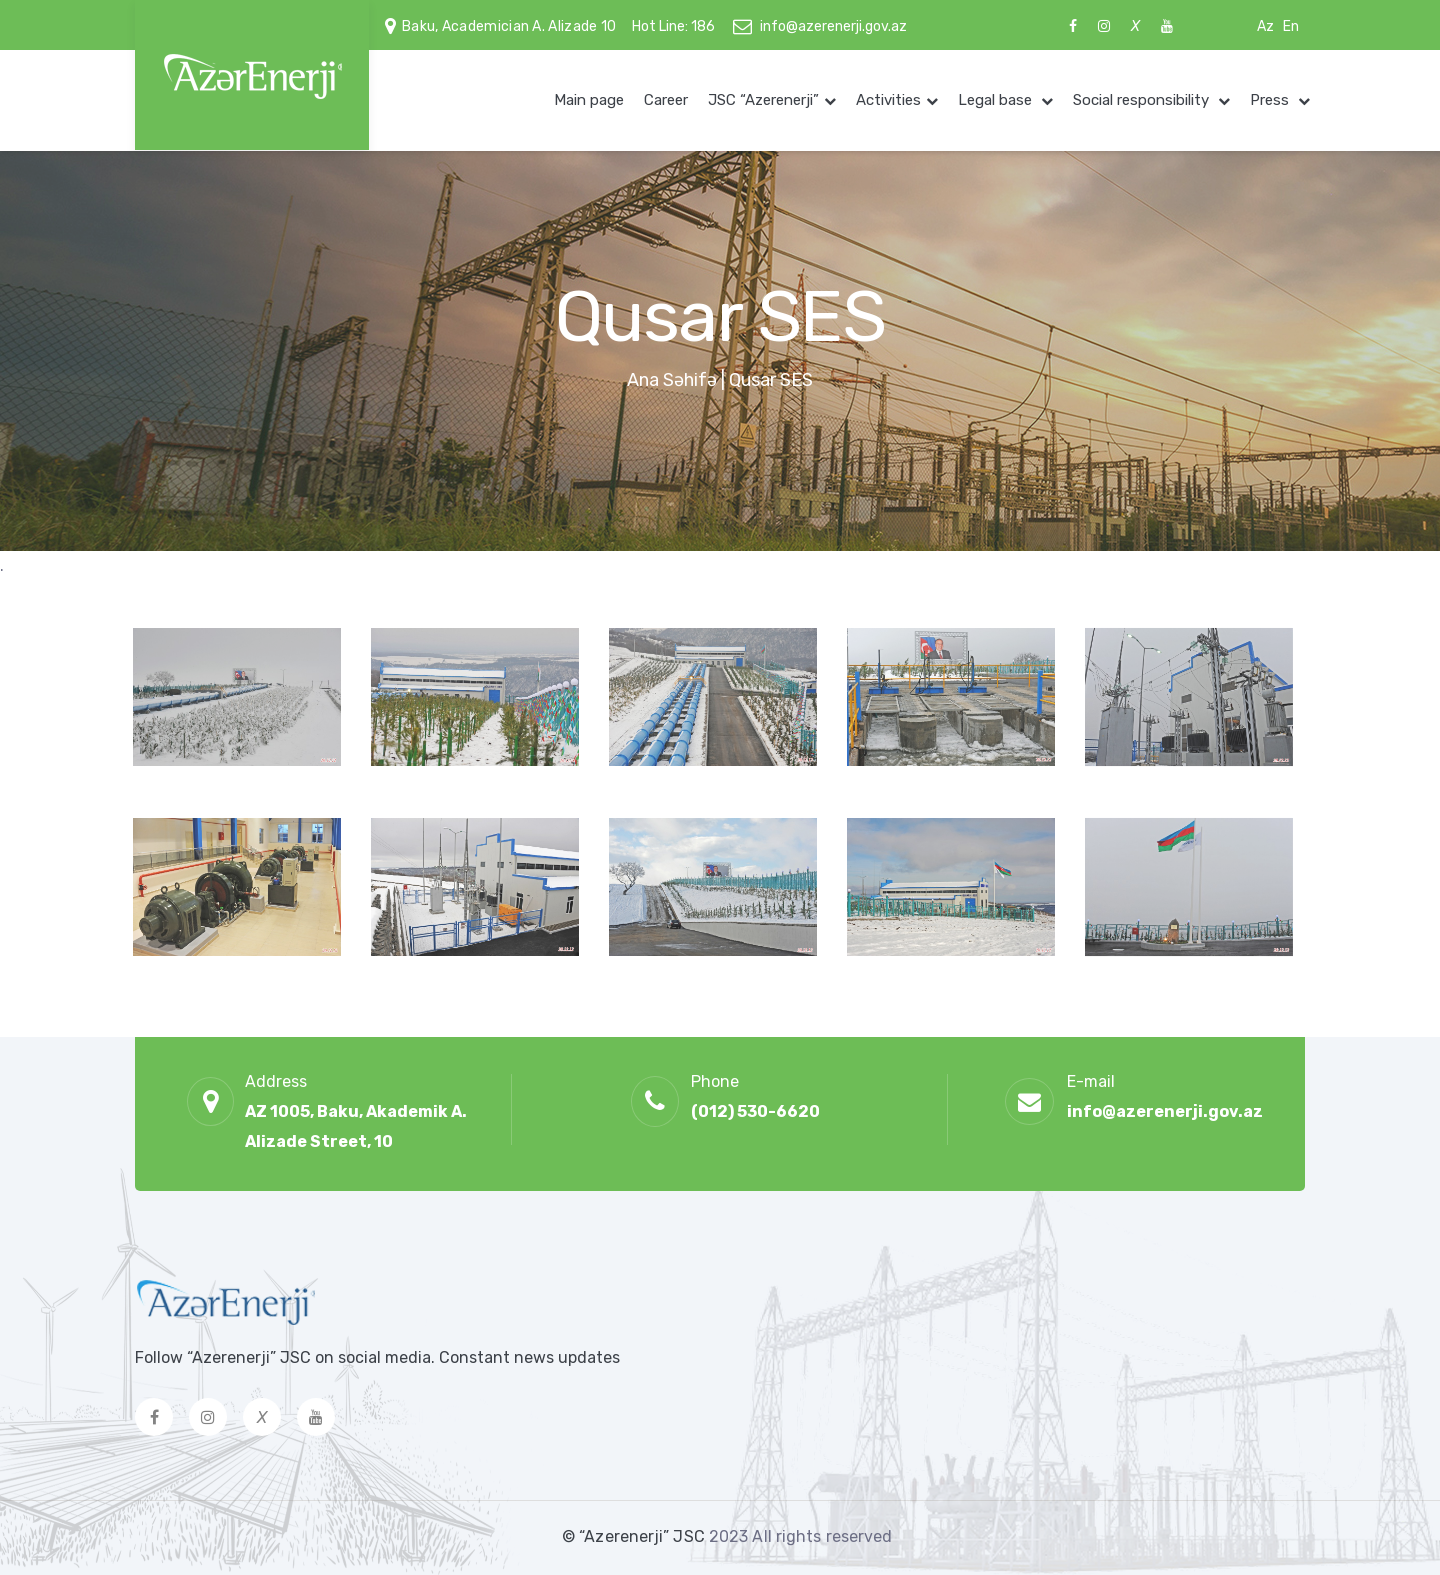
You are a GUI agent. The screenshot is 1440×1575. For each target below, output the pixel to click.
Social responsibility (1143, 100)
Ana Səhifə (672, 380)
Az (1265, 26)
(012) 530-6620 (755, 1111)
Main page (589, 100)
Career (666, 100)
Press (1271, 100)
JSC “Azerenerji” (763, 100)
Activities (888, 100)
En (1291, 26)
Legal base (997, 100)
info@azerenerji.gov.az (833, 26)
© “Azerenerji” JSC (635, 1536)
